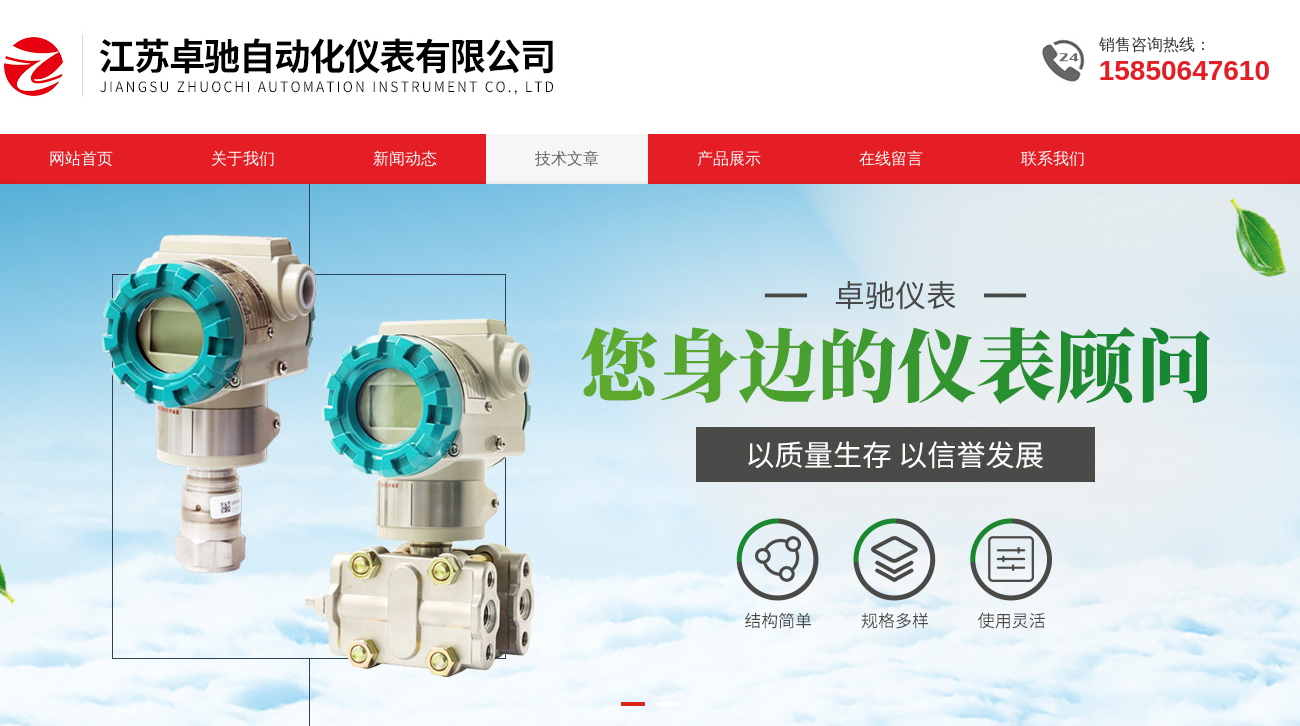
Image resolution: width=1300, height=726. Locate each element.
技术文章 (567, 158)
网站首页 (81, 158)
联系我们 (1053, 158)
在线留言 (891, 158)
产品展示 (729, 158)
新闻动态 (405, 158)
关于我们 (243, 158)
